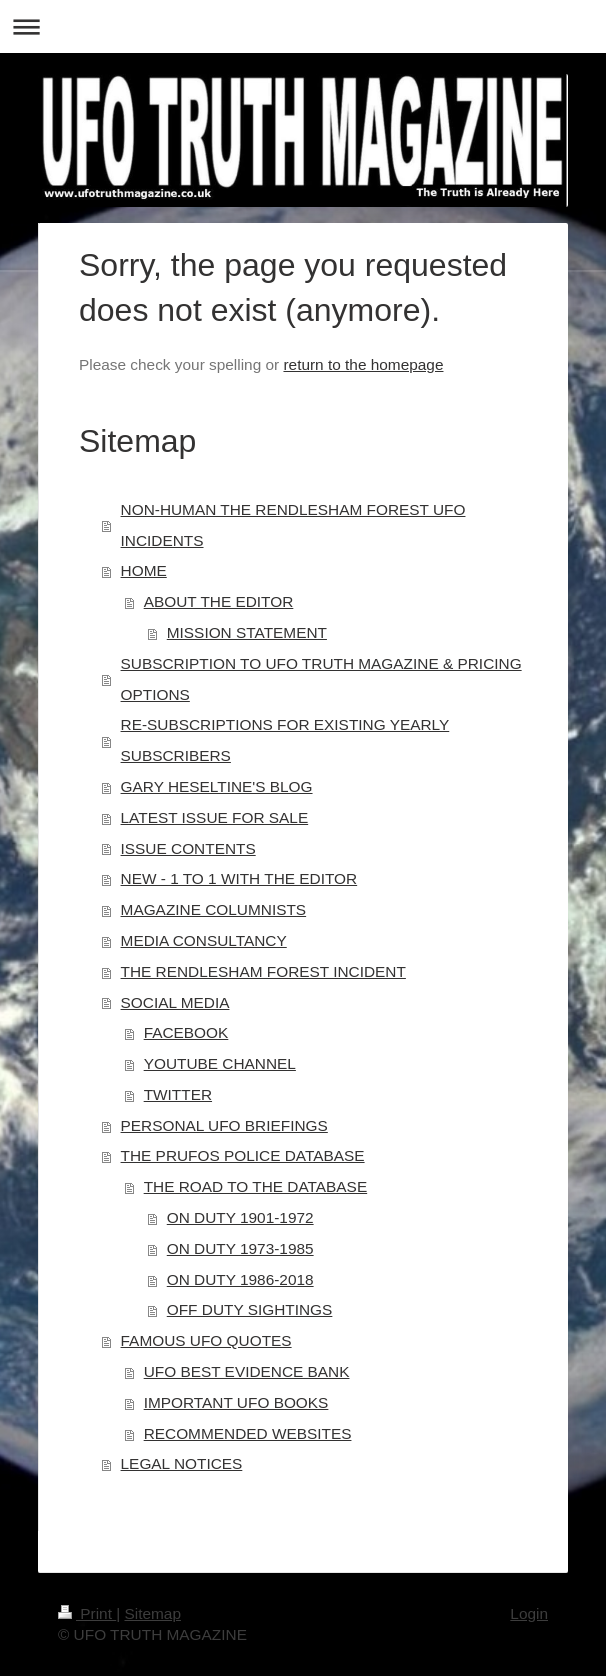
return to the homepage (363, 364)
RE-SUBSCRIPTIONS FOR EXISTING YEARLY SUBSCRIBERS (285, 740)
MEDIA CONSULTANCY (204, 940)
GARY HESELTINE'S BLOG (217, 786)
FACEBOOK (186, 1032)
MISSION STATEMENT (247, 632)
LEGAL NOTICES (182, 1463)
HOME (144, 570)
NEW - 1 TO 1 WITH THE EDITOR (239, 878)
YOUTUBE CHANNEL (220, 1063)
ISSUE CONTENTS (188, 848)
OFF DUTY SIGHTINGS (250, 1309)
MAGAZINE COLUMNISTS (214, 909)
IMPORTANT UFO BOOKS (236, 1402)
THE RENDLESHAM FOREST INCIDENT (263, 971)
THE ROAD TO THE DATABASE (256, 1186)
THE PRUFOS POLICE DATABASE (243, 1155)
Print (87, 1613)
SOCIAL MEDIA (175, 1002)
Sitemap (152, 1613)
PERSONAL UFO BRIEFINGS (224, 1125)
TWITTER (178, 1094)
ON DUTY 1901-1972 (240, 1217)
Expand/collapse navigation (303, 26)
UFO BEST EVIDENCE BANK (247, 1371)
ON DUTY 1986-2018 (240, 1279)
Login (529, 1613)
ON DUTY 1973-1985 (240, 1248)
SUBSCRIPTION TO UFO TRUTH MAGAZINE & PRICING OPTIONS (321, 679)
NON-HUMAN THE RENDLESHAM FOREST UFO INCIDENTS (293, 525)
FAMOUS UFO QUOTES (206, 1340)
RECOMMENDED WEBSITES (248, 1433)
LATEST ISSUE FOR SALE (215, 817)
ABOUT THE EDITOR (219, 601)
